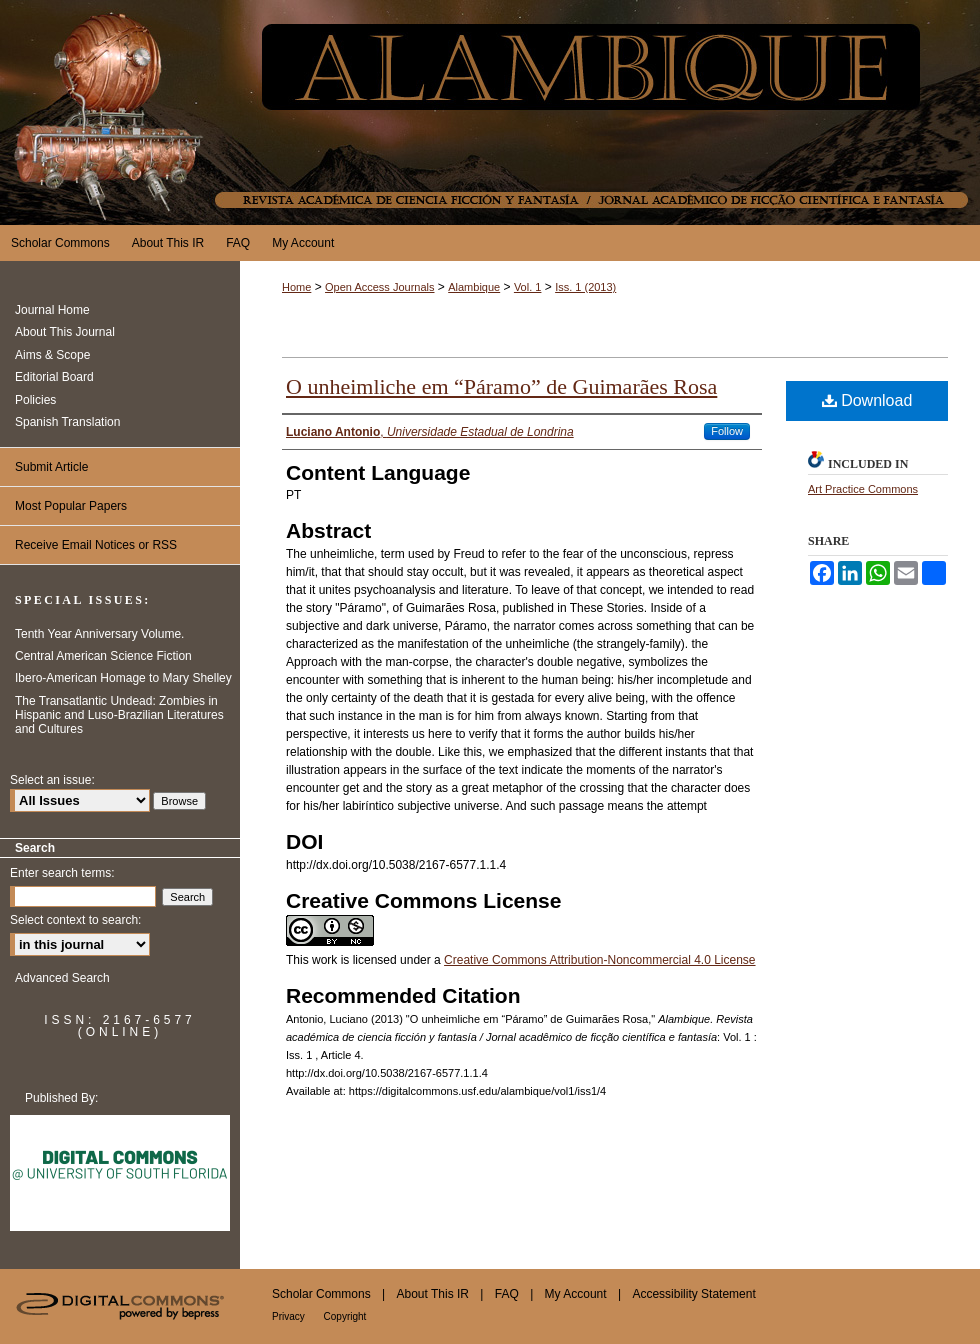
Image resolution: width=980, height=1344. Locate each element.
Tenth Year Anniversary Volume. (99, 634)
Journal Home (52, 310)
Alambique (474, 287)
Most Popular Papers (71, 506)
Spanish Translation (67, 422)
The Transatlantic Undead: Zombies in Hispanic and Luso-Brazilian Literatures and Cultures (119, 715)
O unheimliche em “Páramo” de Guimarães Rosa (501, 386)
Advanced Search (62, 978)
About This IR (435, 1294)
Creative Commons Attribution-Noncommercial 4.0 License (599, 960)
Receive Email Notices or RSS (96, 545)
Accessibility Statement (693, 1294)
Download (867, 400)
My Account (577, 1294)
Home (296, 287)
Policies (35, 400)
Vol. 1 (528, 287)
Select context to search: (75, 920)
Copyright (345, 1316)
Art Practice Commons (863, 489)
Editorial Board (54, 377)
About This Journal (65, 332)
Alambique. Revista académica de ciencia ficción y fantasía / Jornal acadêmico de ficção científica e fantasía (490, 112)
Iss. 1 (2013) (585, 287)
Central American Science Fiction (103, 656)
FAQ (508, 1294)
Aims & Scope (52, 355)
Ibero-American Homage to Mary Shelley (123, 678)
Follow (727, 431)
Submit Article (51, 467)
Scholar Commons (323, 1294)
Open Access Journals (379, 287)
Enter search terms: (62, 873)
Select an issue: (52, 780)
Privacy (290, 1316)
